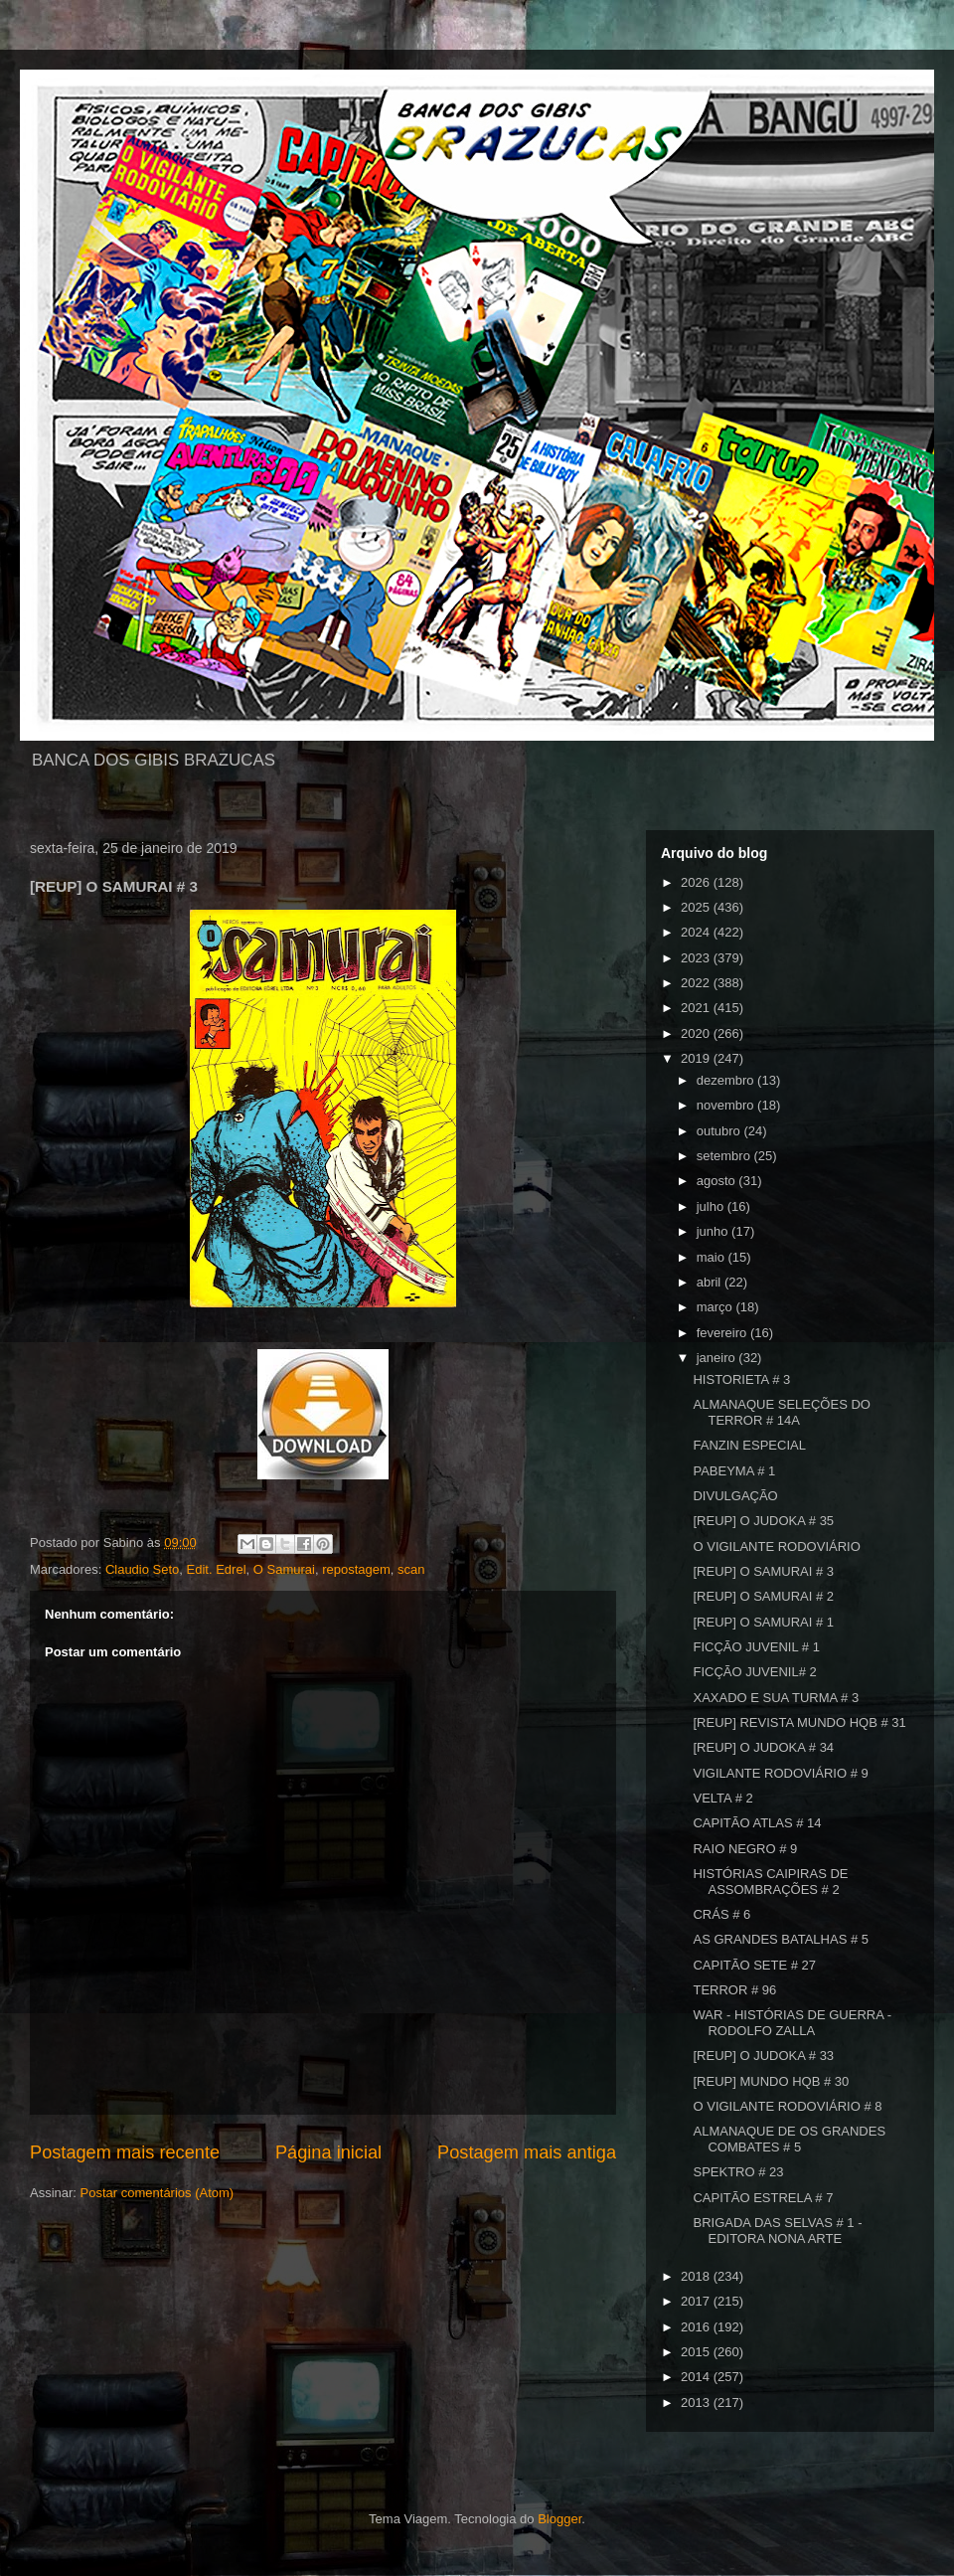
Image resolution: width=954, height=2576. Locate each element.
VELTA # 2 (722, 1798)
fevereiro (723, 1332)
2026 (697, 882)
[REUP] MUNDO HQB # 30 (771, 2081)
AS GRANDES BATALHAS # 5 (781, 1939)
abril (710, 1282)
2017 (697, 2301)
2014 (697, 2376)
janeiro (718, 1357)
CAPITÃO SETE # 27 (754, 1965)
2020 (697, 1033)
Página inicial (328, 2152)
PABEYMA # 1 (734, 1470)
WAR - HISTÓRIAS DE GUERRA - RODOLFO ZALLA (792, 2022)
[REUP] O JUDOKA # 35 (763, 1520)
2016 (697, 2326)
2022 (697, 982)
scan (411, 1569)
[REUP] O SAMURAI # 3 (763, 1571)
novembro (727, 1105)
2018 (697, 2276)
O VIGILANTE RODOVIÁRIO (776, 1546)
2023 (697, 957)
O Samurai (284, 1569)
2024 (697, 932)
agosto (718, 1180)
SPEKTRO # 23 (738, 2171)
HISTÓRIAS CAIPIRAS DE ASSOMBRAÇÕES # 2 (770, 1881)
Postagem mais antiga (526, 2152)
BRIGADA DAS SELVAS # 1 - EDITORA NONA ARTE (777, 2230)
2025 (697, 907)
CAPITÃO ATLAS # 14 (757, 1822)
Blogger (559, 2518)
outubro (720, 1130)
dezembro (727, 1080)
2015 (697, 2351)
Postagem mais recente (125, 2152)
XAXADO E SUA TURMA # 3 (776, 1697)
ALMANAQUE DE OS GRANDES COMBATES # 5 (789, 2139)
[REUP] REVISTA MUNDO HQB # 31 (799, 1722)
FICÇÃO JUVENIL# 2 (754, 1671)
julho (712, 1206)
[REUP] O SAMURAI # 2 (763, 1596)
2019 (697, 1058)
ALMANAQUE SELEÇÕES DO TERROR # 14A (781, 1412)
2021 (697, 1007)
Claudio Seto (142, 1569)
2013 (697, 2402)
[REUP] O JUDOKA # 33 (763, 2055)
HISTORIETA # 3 (741, 1379)
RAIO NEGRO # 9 (745, 1848)
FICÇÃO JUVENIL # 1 (756, 1646)
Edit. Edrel (216, 1569)
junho (714, 1231)
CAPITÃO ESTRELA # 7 (763, 2197)
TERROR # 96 (734, 1989)
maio (712, 1257)
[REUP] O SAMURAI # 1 (763, 1622)
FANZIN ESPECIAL (749, 1445)
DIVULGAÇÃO (735, 1495)
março (716, 1306)
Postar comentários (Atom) (157, 2192)
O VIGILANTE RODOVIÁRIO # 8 (787, 2106)
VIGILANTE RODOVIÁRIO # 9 (780, 1773)
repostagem (356, 1569)
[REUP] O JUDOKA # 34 (763, 1747)
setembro (725, 1155)
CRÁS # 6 (721, 1914)
